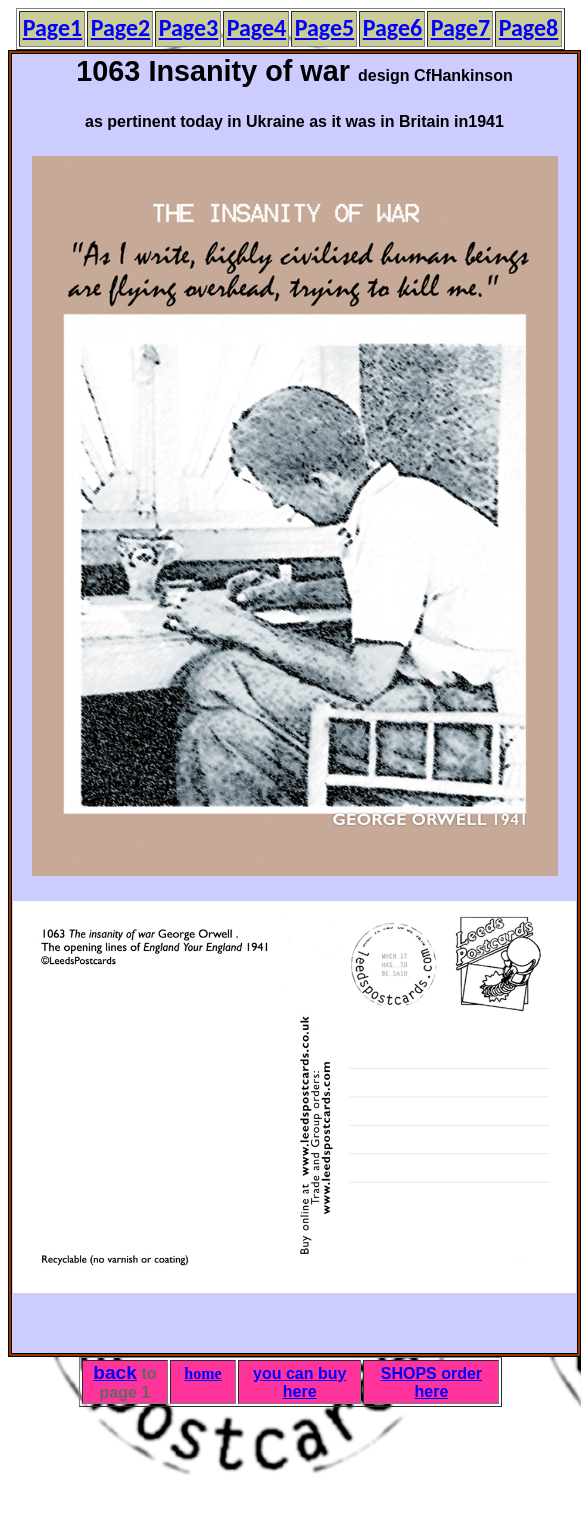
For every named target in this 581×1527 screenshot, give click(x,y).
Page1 (53, 27)
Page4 (257, 27)
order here (449, 1382)
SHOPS (409, 1373)
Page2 (121, 27)
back (115, 1372)
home (202, 1373)
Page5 (325, 27)
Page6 (393, 27)
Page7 (461, 27)
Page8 (529, 27)
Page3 (189, 27)
